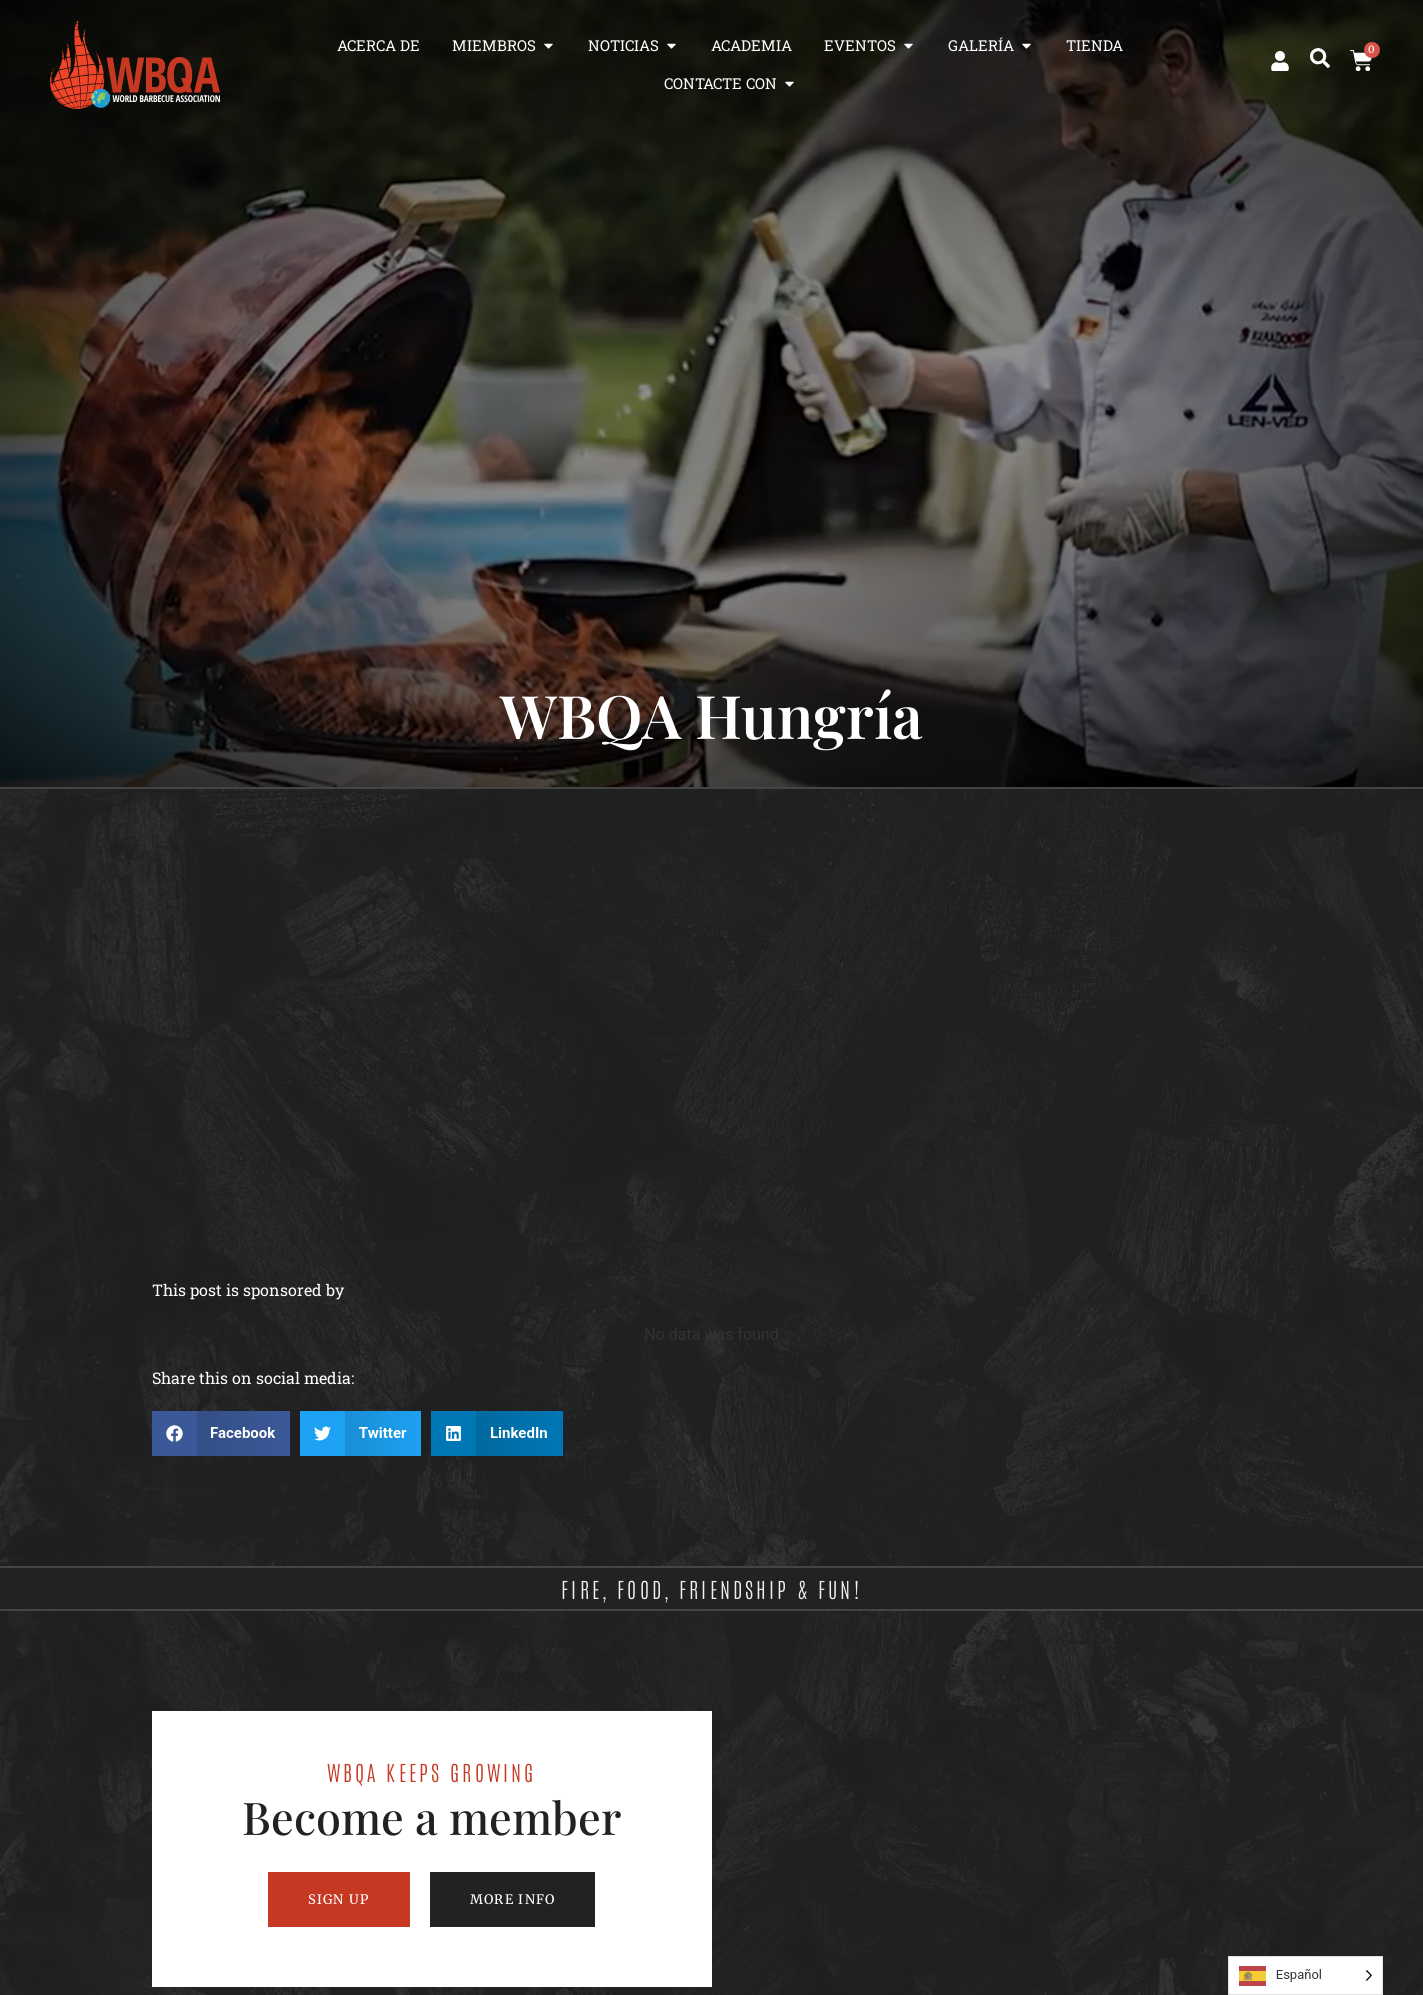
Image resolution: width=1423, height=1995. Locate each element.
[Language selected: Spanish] (1305, 1975)
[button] (1320, 58)
